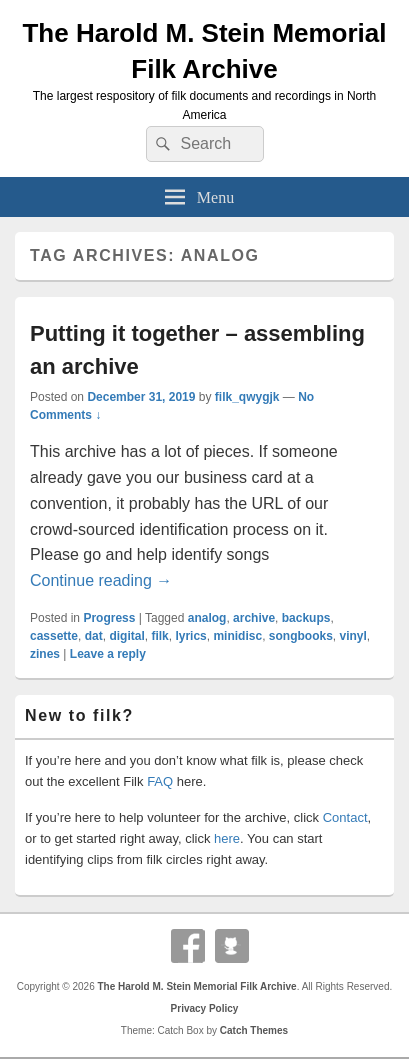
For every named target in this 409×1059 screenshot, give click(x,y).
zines (45, 654)
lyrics (190, 636)
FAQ (160, 781)
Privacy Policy (205, 1008)
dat (94, 636)
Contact (345, 817)
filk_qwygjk (247, 397)
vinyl (353, 636)
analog (207, 618)
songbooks (301, 636)
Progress (109, 618)
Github (232, 946)
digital (126, 636)
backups (306, 618)
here (227, 838)
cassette (54, 636)
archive (254, 618)
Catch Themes (254, 1030)
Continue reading (101, 580)
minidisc (237, 636)
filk (159, 636)
